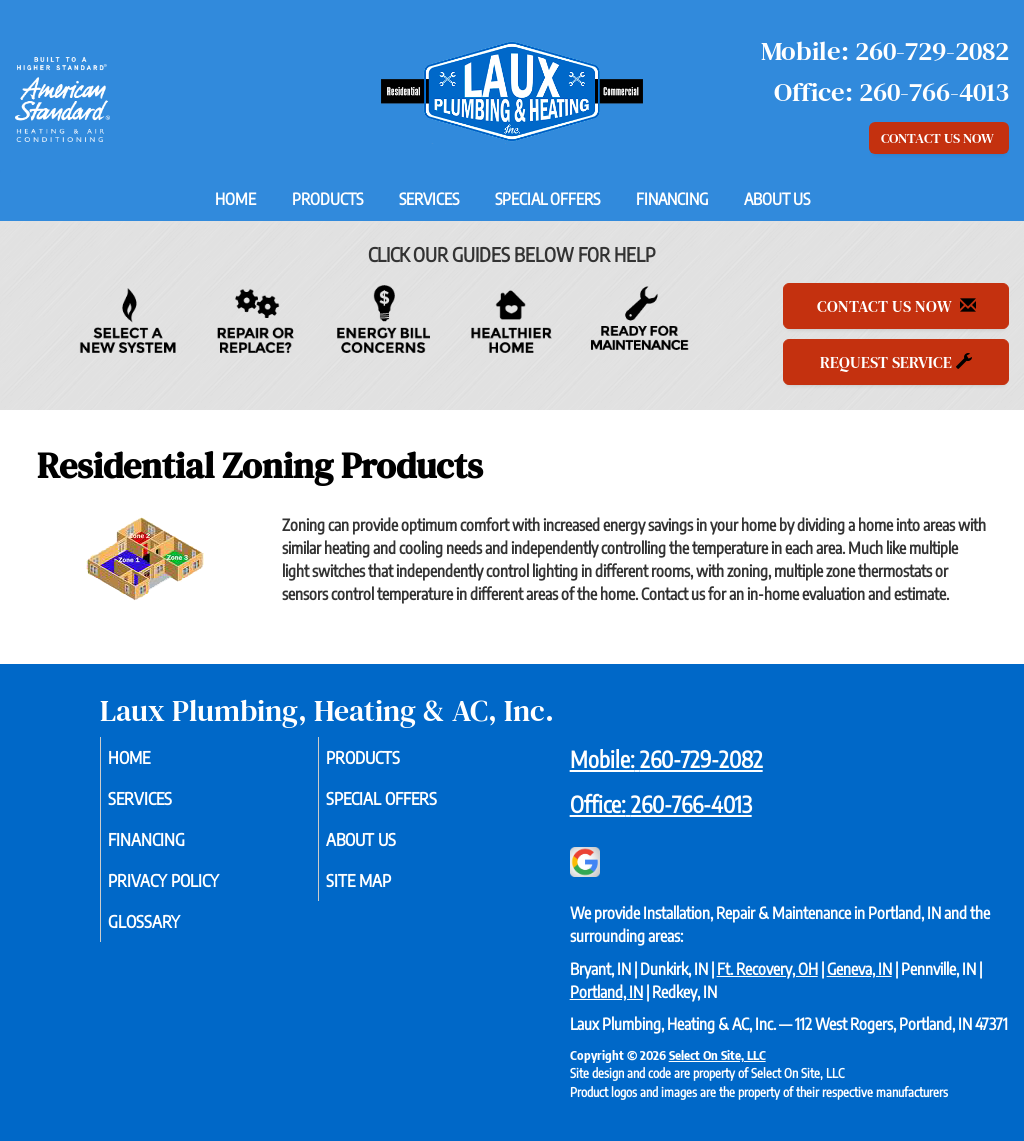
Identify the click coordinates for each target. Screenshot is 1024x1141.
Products (327, 199)
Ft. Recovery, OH (767, 969)
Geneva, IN (859, 969)
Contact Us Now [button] (939, 138)
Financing (672, 199)
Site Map (386, 891)
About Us (777, 199)
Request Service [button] (896, 362)
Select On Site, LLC (717, 1055)
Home (235, 199)
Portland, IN (606, 992)
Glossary (171, 935)
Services (429, 199)
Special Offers (547, 199)
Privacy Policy (193, 891)
